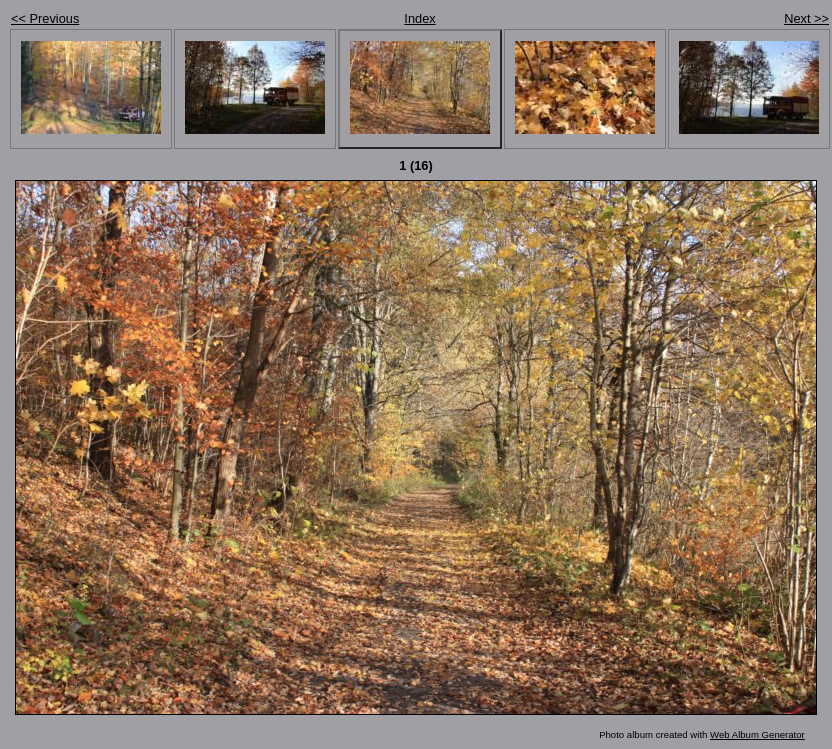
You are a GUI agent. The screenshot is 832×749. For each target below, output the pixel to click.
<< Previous (45, 18)
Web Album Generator (757, 734)
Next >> (806, 18)
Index (419, 18)
